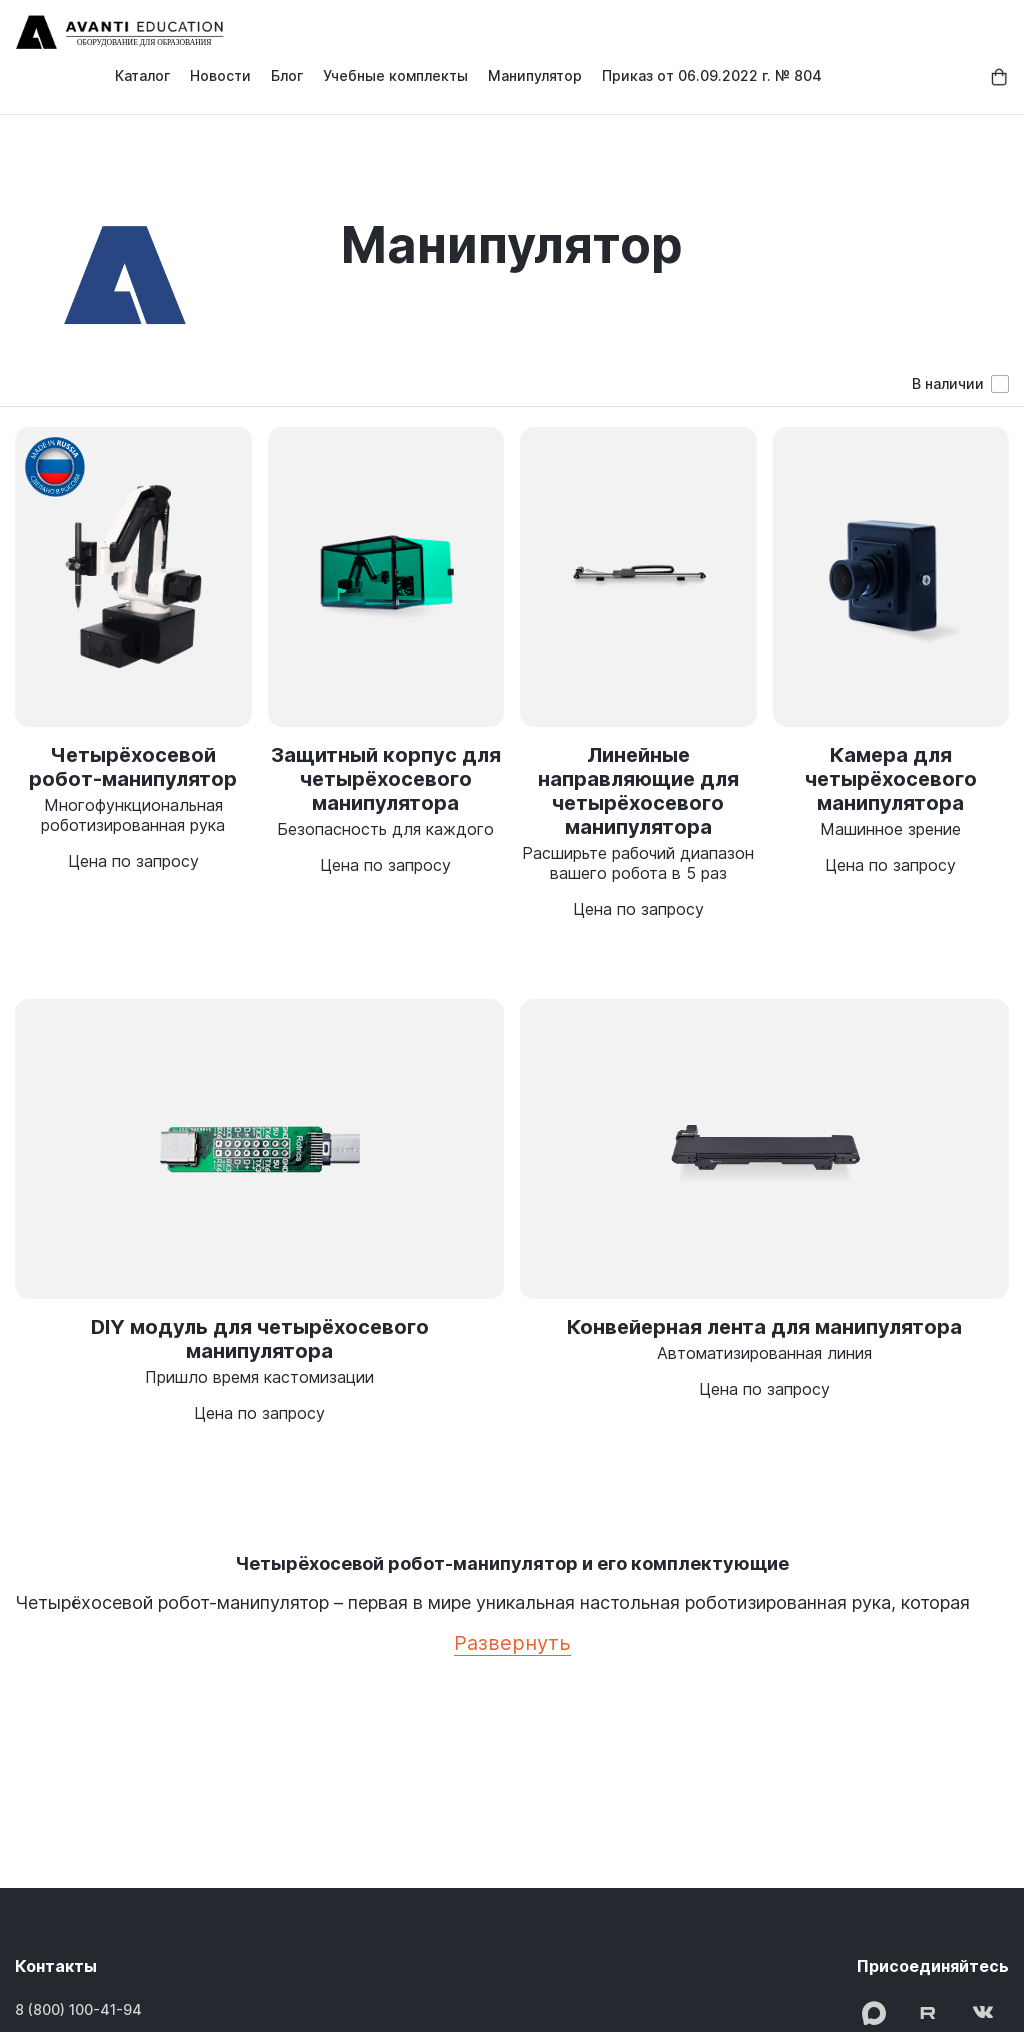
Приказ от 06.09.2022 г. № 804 (712, 75)
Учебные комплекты (395, 75)
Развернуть (512, 1643)
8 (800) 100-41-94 (78, 2009)
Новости (220, 75)
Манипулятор (535, 75)
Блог (287, 75)
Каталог (142, 75)
